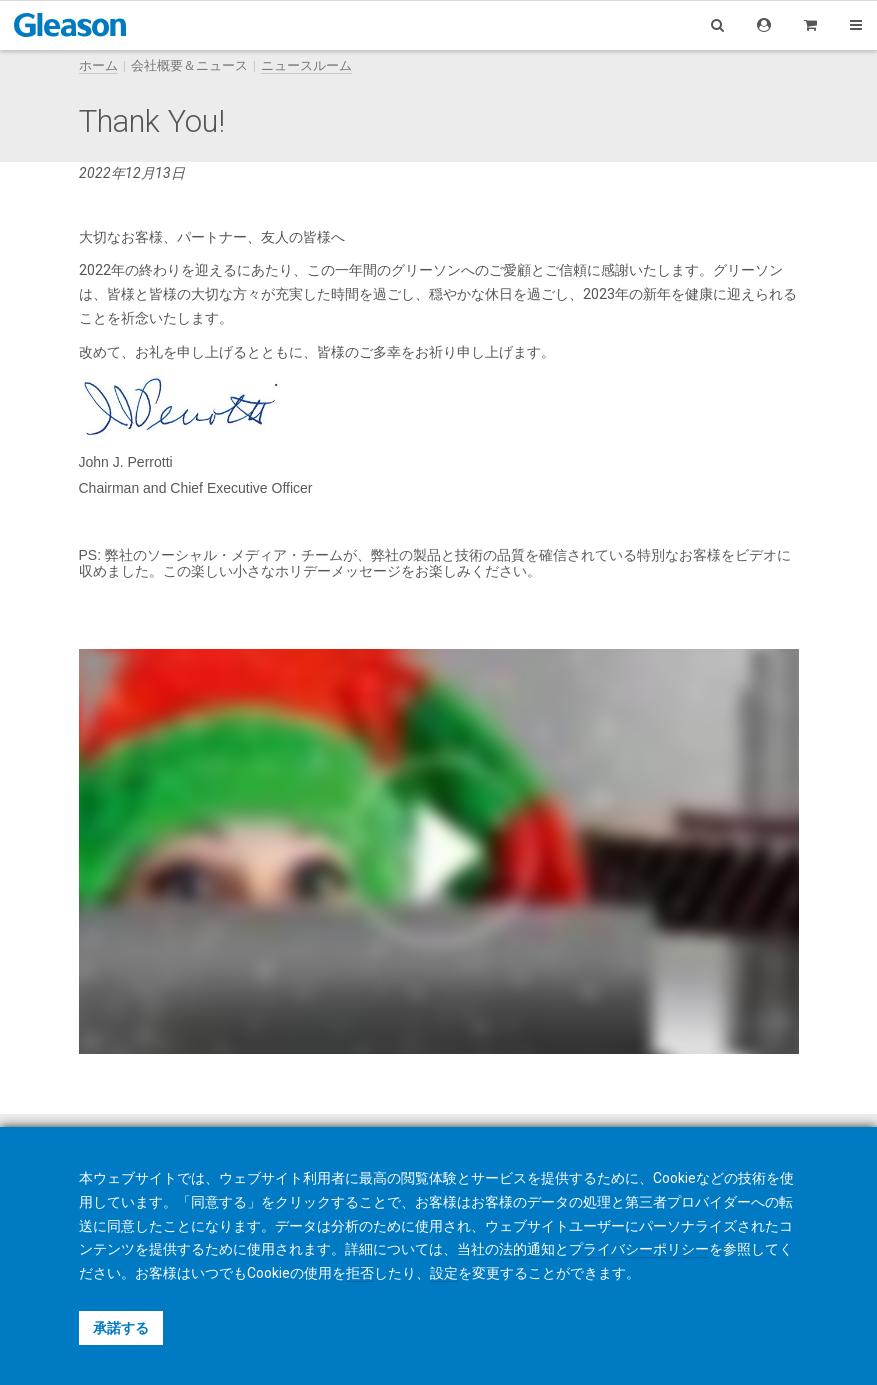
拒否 (360, 1273)
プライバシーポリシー (639, 1249)
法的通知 (527, 1249)
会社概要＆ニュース (189, 65)
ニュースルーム (306, 65)
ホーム (98, 65)
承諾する (121, 1328)
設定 (444, 1273)
